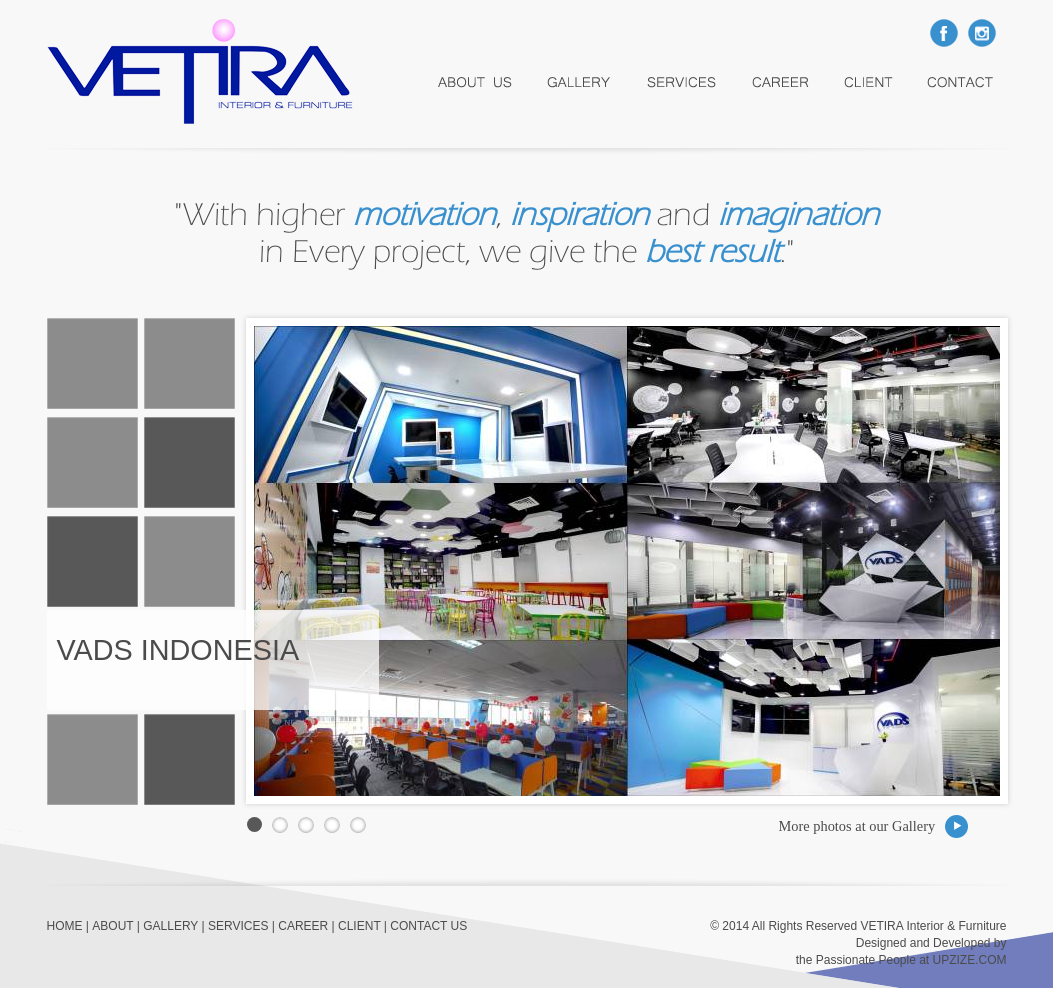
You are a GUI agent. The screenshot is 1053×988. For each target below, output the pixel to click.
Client (870, 82)
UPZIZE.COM (970, 960)
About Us (475, 82)
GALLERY (170, 926)
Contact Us (961, 82)
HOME (65, 926)
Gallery (580, 82)
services (683, 82)
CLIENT (359, 926)
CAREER (303, 926)
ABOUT (112, 926)
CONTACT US (428, 926)
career (782, 82)
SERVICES (238, 926)
